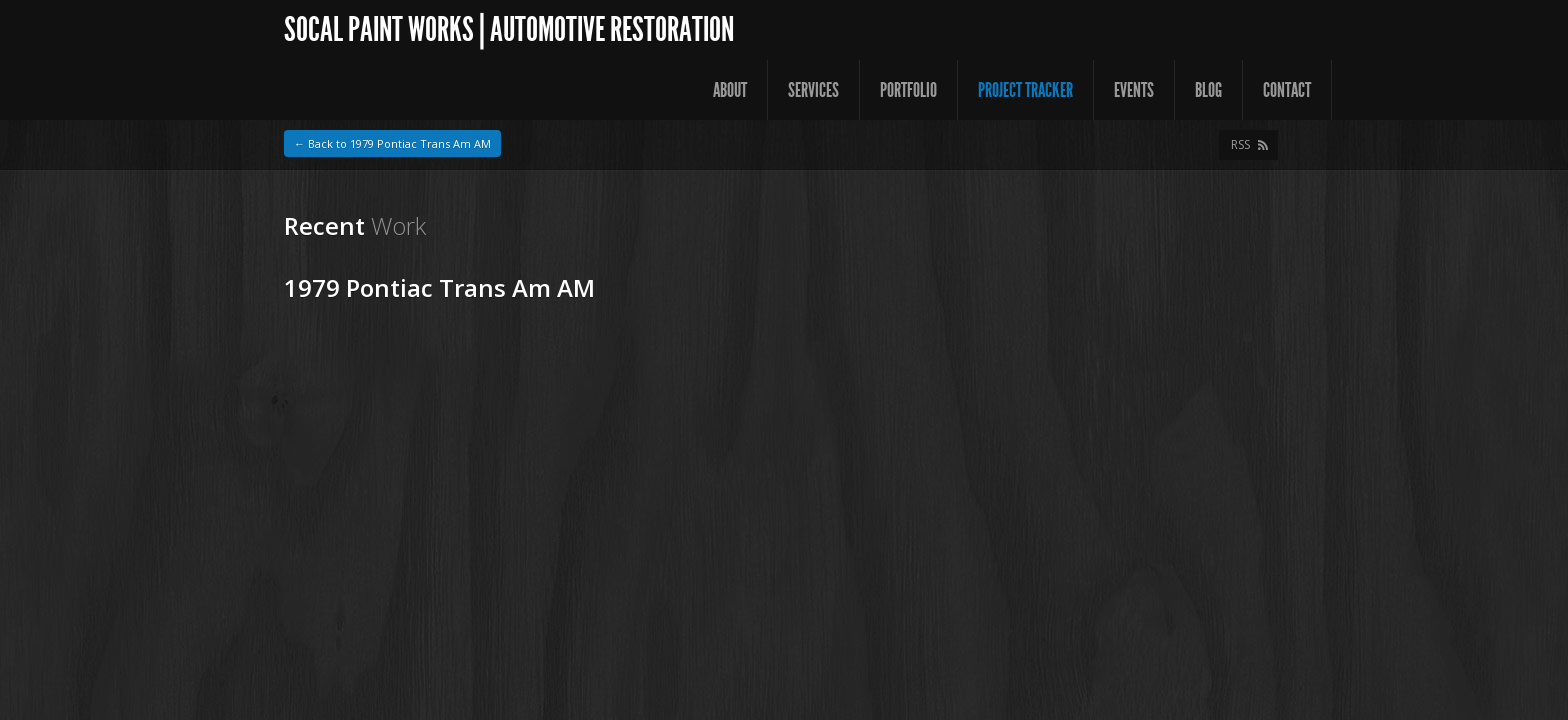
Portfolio (908, 90)
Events (1134, 90)
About (730, 90)
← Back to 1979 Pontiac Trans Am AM (392, 143)
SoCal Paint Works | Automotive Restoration (509, 29)
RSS (1240, 144)
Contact (1287, 90)
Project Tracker (1025, 90)
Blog (1208, 90)
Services (813, 90)
